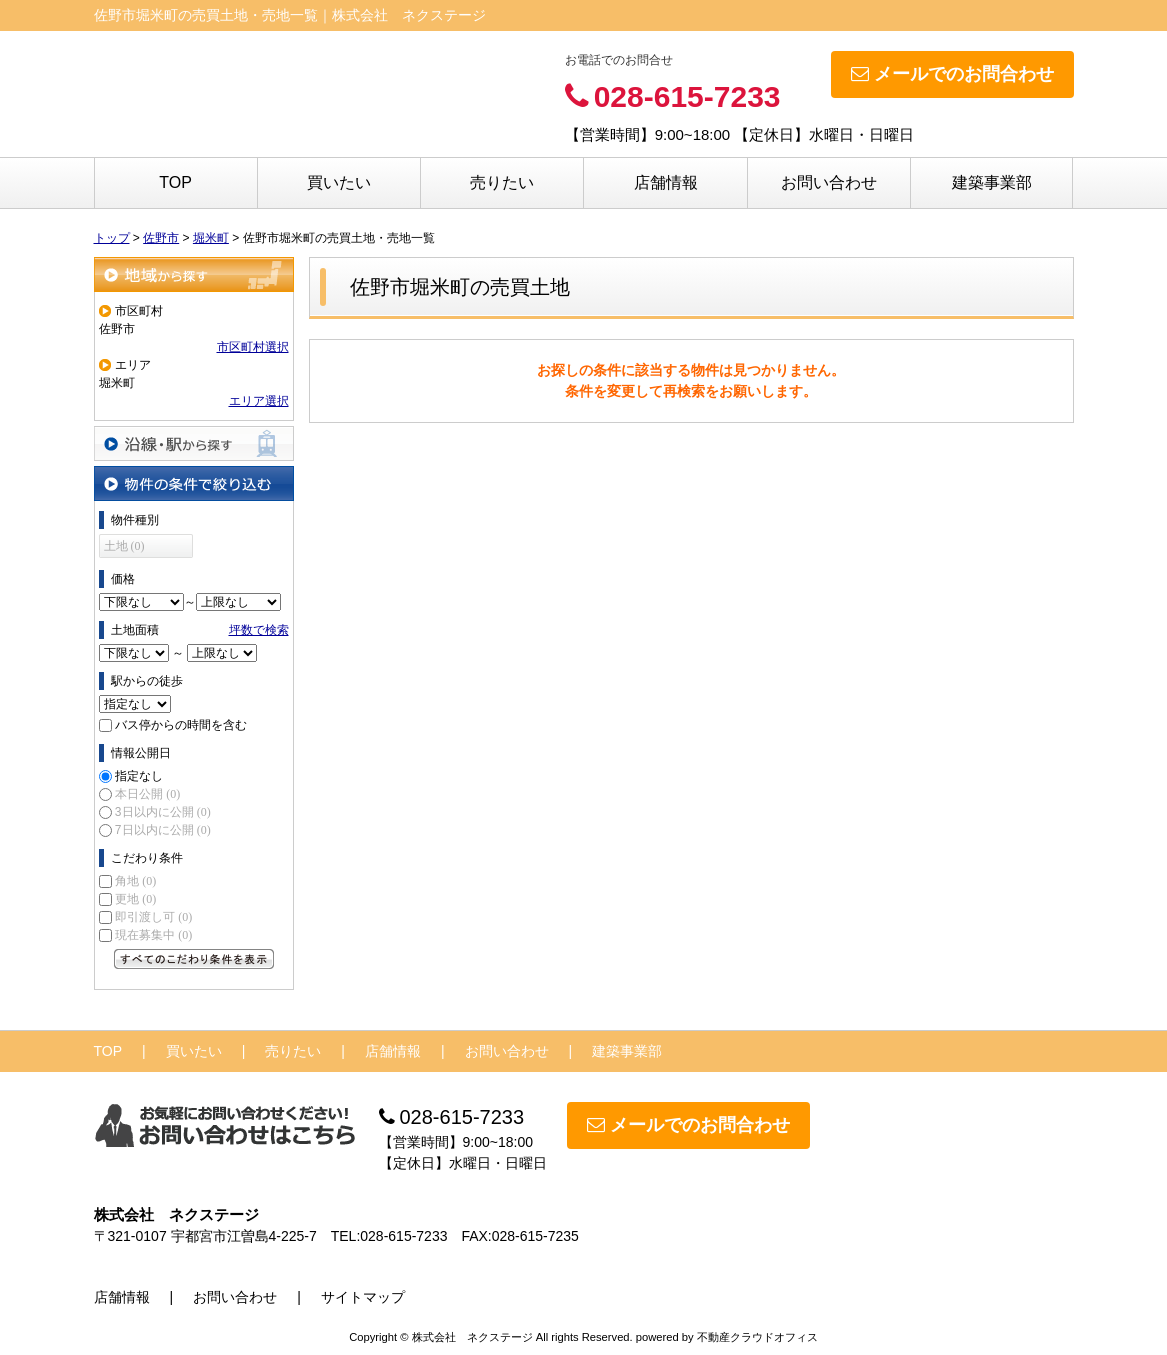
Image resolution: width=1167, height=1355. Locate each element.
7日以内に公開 (163, 830)
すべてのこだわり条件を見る (194, 959)
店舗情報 (666, 182)
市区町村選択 (253, 347)
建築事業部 (992, 182)
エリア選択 (259, 401)
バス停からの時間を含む (181, 725)
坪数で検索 (259, 630)
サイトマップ (363, 1297)
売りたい (502, 182)
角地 (135, 881)
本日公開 (147, 794)
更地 (135, 899)
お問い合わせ (829, 182)
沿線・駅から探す (194, 443)
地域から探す (194, 274)
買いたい (339, 182)
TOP (175, 182)
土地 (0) (124, 546)
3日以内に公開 (163, 812)
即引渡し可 (153, 917)
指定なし (139, 776)
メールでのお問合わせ (952, 74)
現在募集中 (153, 935)
